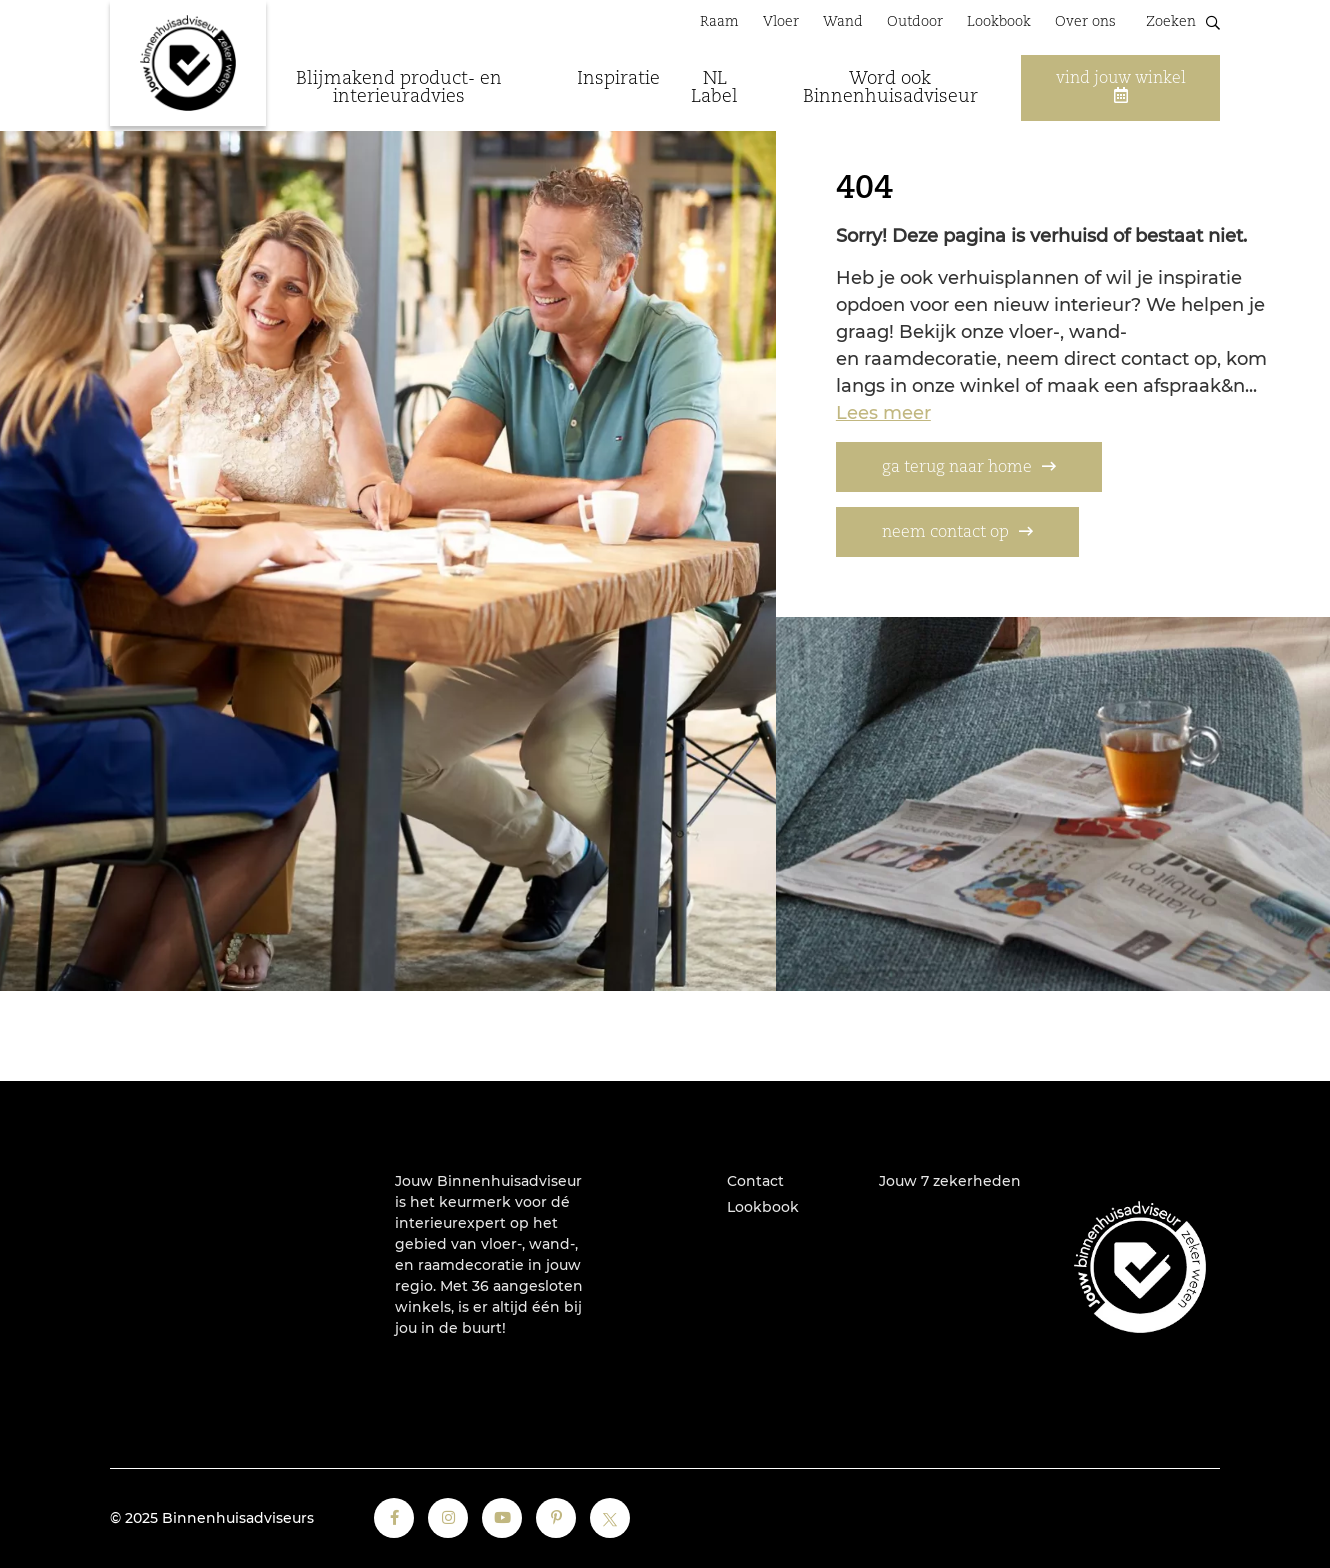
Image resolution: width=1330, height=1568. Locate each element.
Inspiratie (618, 79)
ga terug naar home (957, 468)
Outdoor (915, 22)
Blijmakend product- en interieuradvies (399, 88)
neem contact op (945, 533)
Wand (843, 22)
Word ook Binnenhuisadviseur (890, 88)
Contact (755, 1181)
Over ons (1085, 22)
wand (549, 1244)
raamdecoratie (471, 1265)
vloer (499, 1244)
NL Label (714, 88)
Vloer (781, 22)
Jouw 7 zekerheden (950, 1181)
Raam (719, 22)
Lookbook (999, 22)
